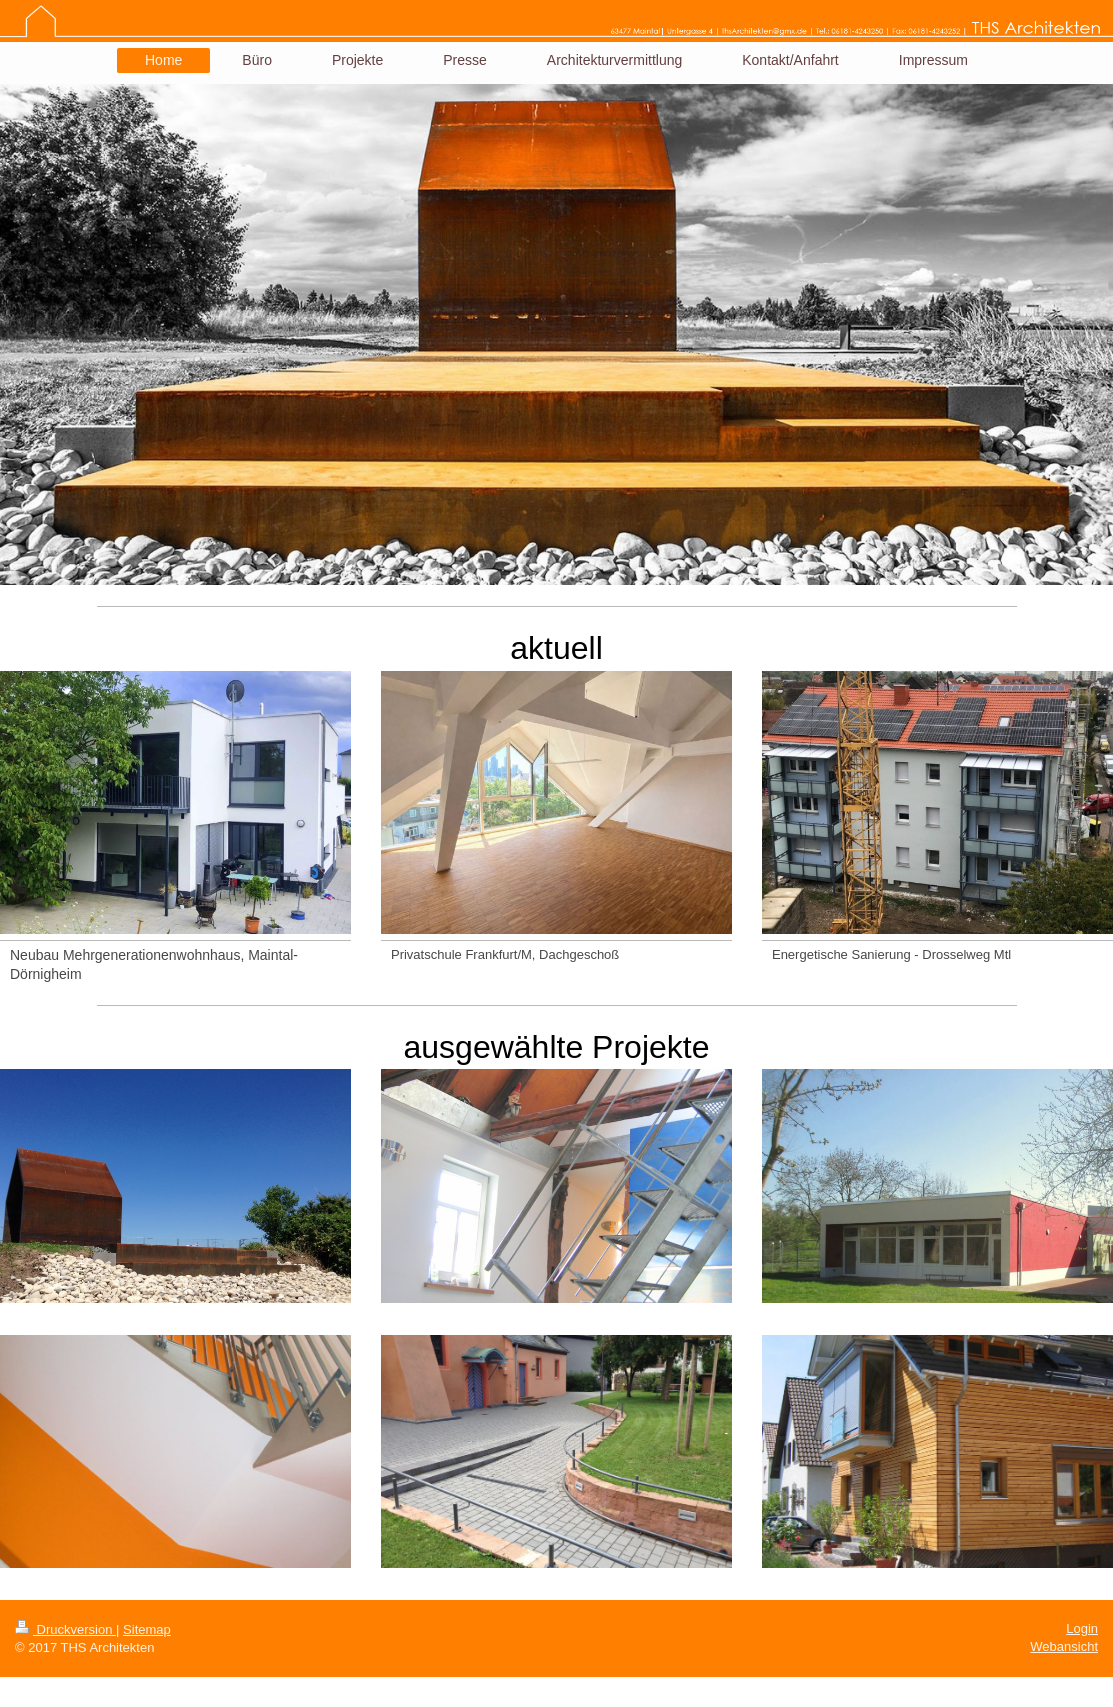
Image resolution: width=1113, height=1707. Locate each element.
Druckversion (65, 1629)
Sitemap (147, 1629)
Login (1082, 1628)
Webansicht (1064, 1646)
